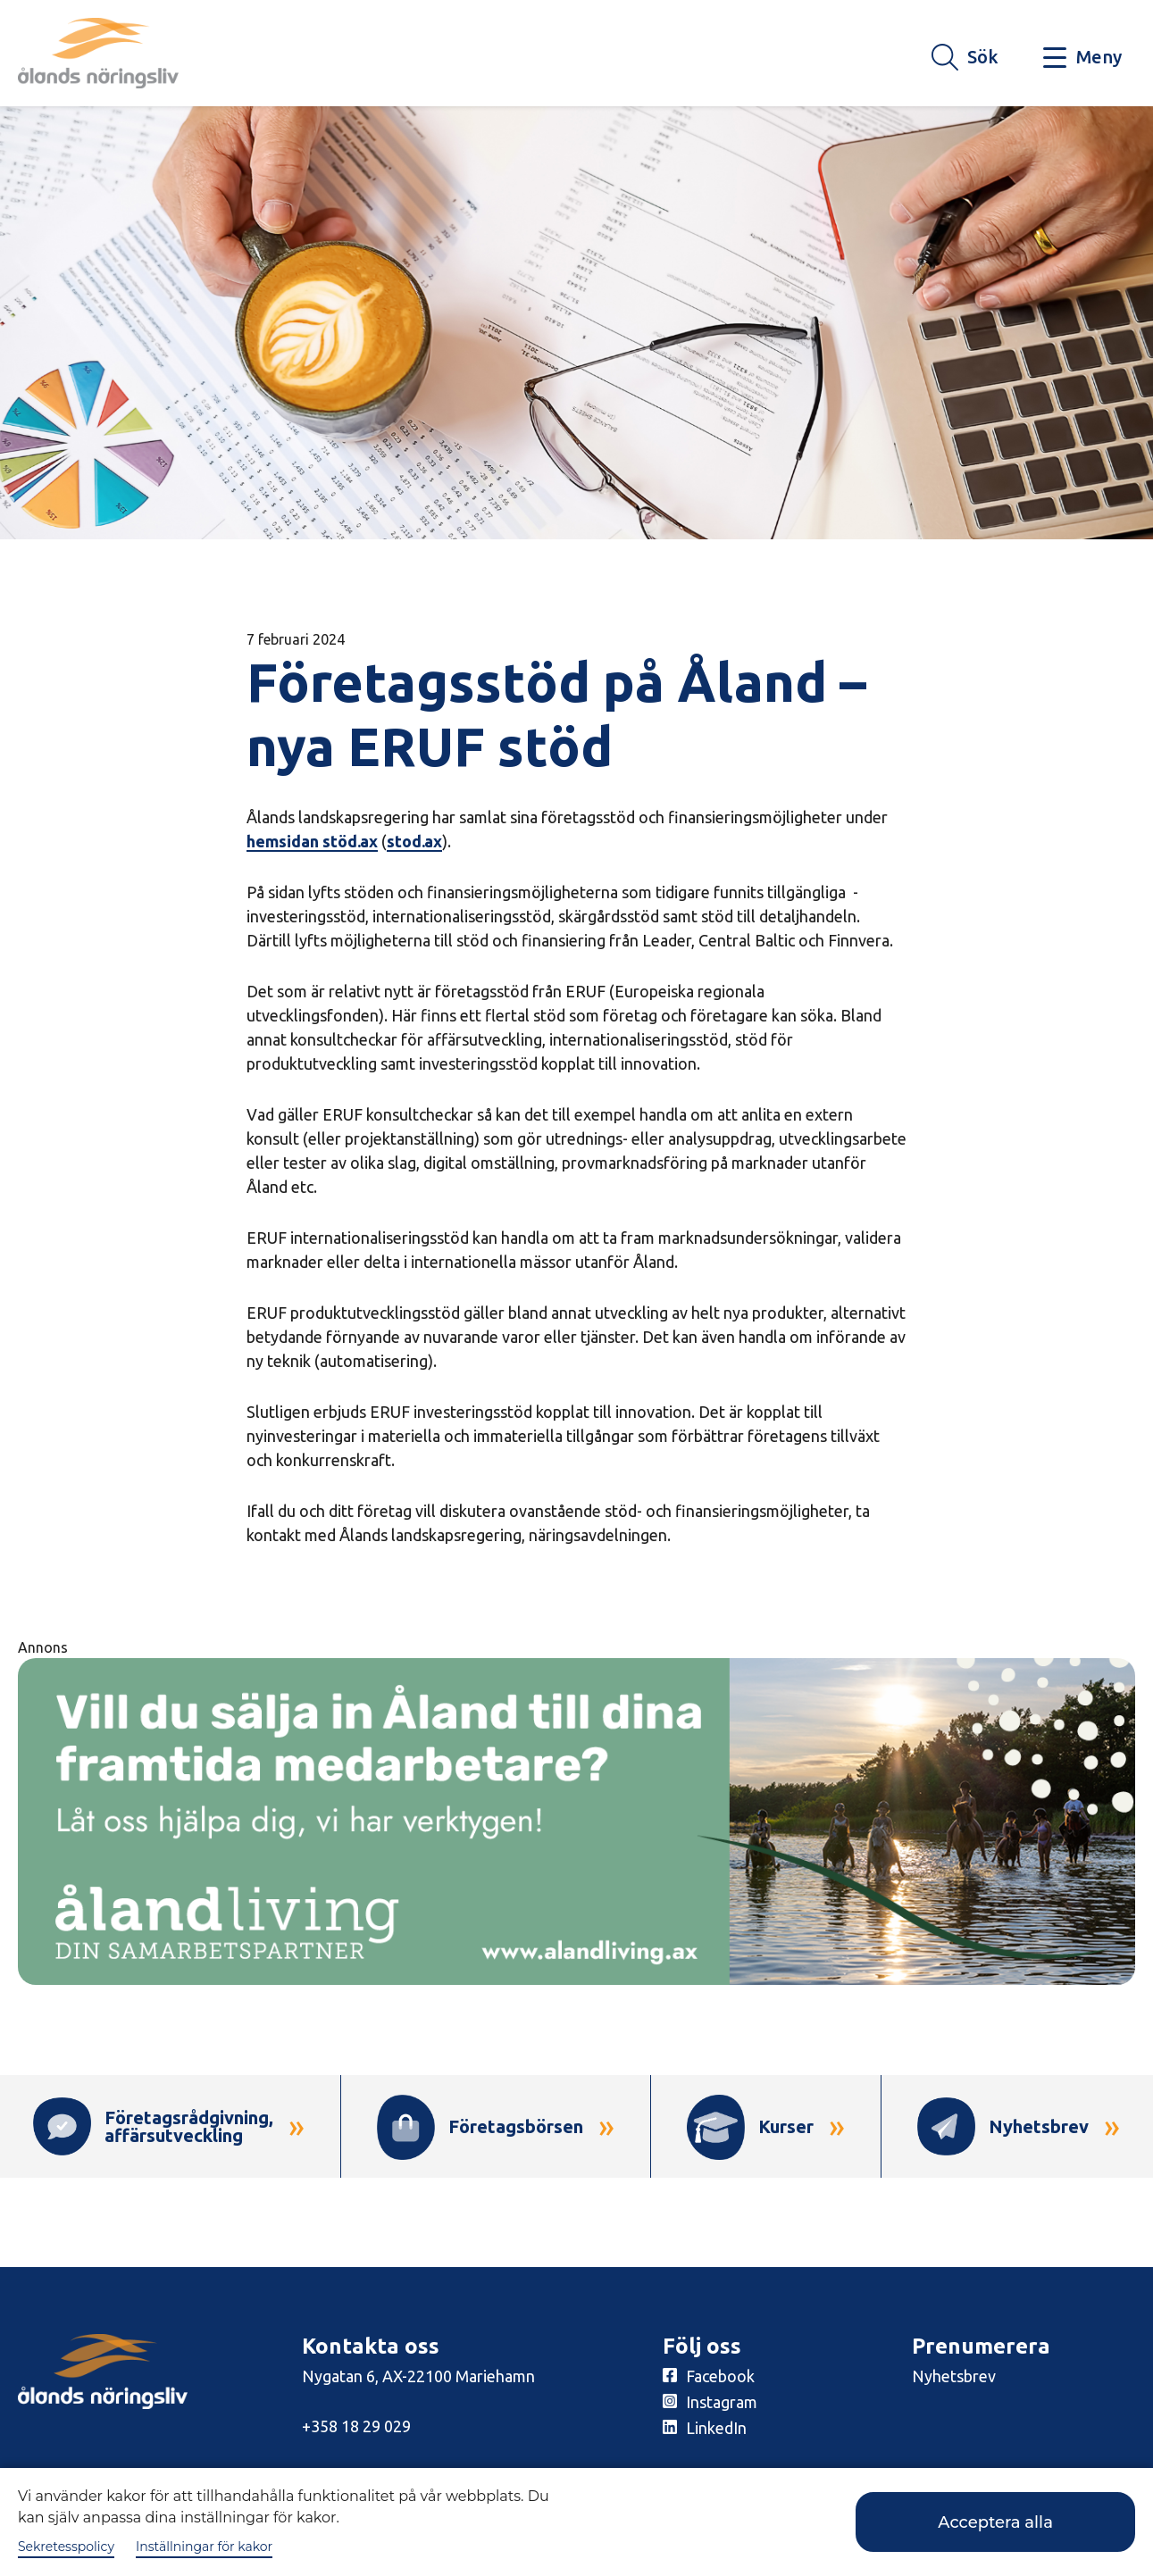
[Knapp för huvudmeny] (1082, 58)
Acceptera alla (995, 2522)
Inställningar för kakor (204, 2546)
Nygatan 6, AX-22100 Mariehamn (418, 2376)
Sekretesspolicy (66, 2546)
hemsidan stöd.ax (312, 841)
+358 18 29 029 (356, 2426)
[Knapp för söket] (965, 58)
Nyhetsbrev (954, 2376)
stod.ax (414, 841)
